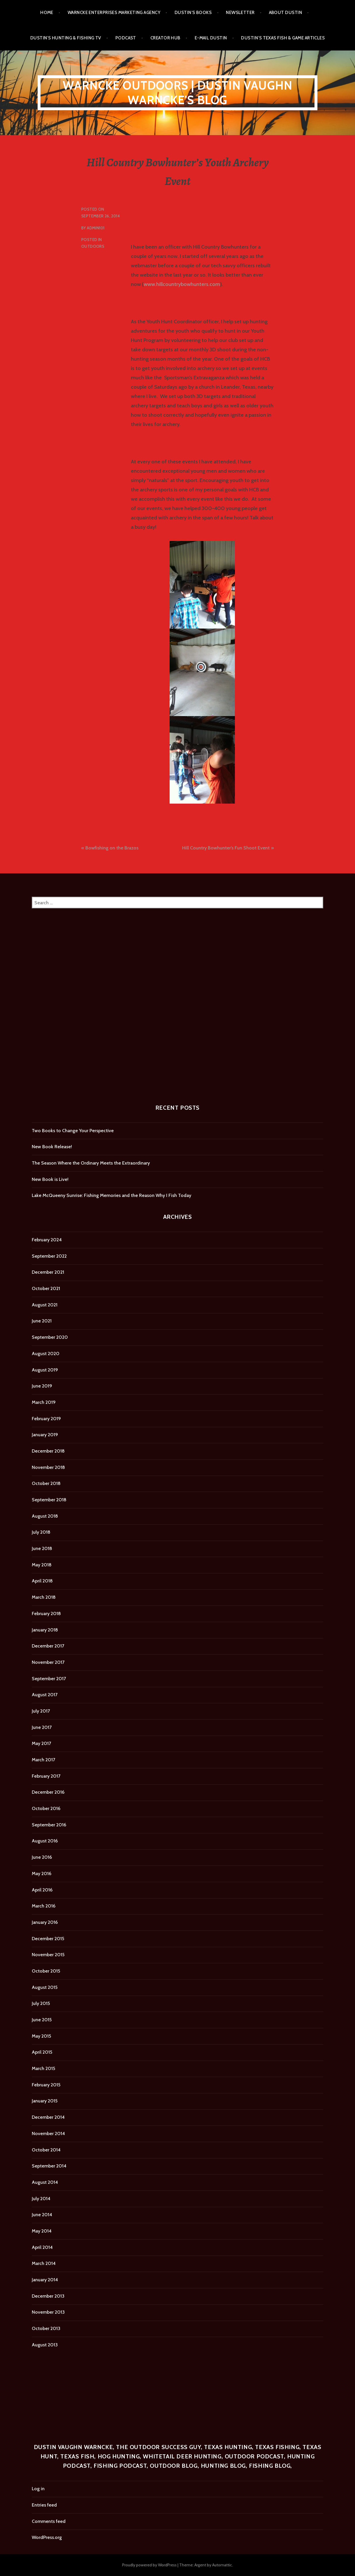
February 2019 (46, 1418)
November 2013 (48, 2312)
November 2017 (48, 1662)
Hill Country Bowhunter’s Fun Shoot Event (226, 848)
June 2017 (42, 1727)
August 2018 (45, 1516)
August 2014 (45, 2182)
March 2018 (44, 1597)
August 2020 (45, 1353)
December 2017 (48, 1646)
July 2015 (41, 2003)
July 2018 (41, 1532)
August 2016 (45, 1841)
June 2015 (42, 2019)
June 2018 (42, 1548)
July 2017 (41, 1711)
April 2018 (42, 1581)
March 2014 (44, 2263)
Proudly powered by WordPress (149, 2565)
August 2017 (44, 1694)
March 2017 (43, 1759)
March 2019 (44, 1402)
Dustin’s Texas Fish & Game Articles (283, 38)
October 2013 (46, 2328)
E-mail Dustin (211, 38)
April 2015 (42, 2052)
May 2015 (41, 2036)
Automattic (222, 2565)
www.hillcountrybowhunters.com (182, 284)
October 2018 (46, 1483)
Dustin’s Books (193, 12)
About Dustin (285, 12)
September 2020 (50, 1337)
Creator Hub (165, 38)
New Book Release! (52, 1146)
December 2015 (48, 1938)
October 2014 (46, 2150)
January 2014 (45, 2279)
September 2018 (49, 1499)
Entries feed (44, 2505)
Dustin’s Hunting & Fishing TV (65, 38)
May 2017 (41, 1743)
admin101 (95, 228)
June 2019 (42, 1386)
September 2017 (49, 1678)
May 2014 (42, 2231)
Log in (38, 2488)
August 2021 (44, 1305)
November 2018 (48, 1467)
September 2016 (49, 1825)
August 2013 (45, 2345)
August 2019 (45, 1370)
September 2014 (49, 2166)
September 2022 (49, 1256)
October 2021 (46, 1288)
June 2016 (42, 1857)
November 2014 (48, 2133)
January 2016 (45, 1922)
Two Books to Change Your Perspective (73, 1130)
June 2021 (42, 1321)
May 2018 (42, 1565)
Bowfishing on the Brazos (111, 848)
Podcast (125, 38)
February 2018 (46, 1613)
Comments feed (49, 2521)
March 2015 (43, 2068)
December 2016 (48, 1792)
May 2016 (41, 1873)
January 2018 (45, 1630)
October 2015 (46, 1971)
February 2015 (46, 2085)
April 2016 (42, 1890)
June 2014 (42, 2214)
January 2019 (45, 1434)
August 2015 (44, 1987)
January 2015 (44, 2101)
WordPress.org (47, 2537)
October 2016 (46, 1808)
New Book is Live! (50, 1179)
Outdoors (92, 246)
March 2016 (43, 1906)
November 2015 (48, 1954)
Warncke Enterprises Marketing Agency (114, 12)
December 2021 (48, 1272)
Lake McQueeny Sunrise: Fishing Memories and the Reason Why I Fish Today (111, 1195)
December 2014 (48, 2117)
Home (46, 12)
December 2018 (48, 1451)
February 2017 (46, 1776)
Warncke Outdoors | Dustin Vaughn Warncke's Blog (177, 92)
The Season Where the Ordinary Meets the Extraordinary (91, 1163)
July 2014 (41, 2198)
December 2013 (48, 2296)
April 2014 (42, 2247)
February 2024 (47, 1239)
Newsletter (240, 12)
